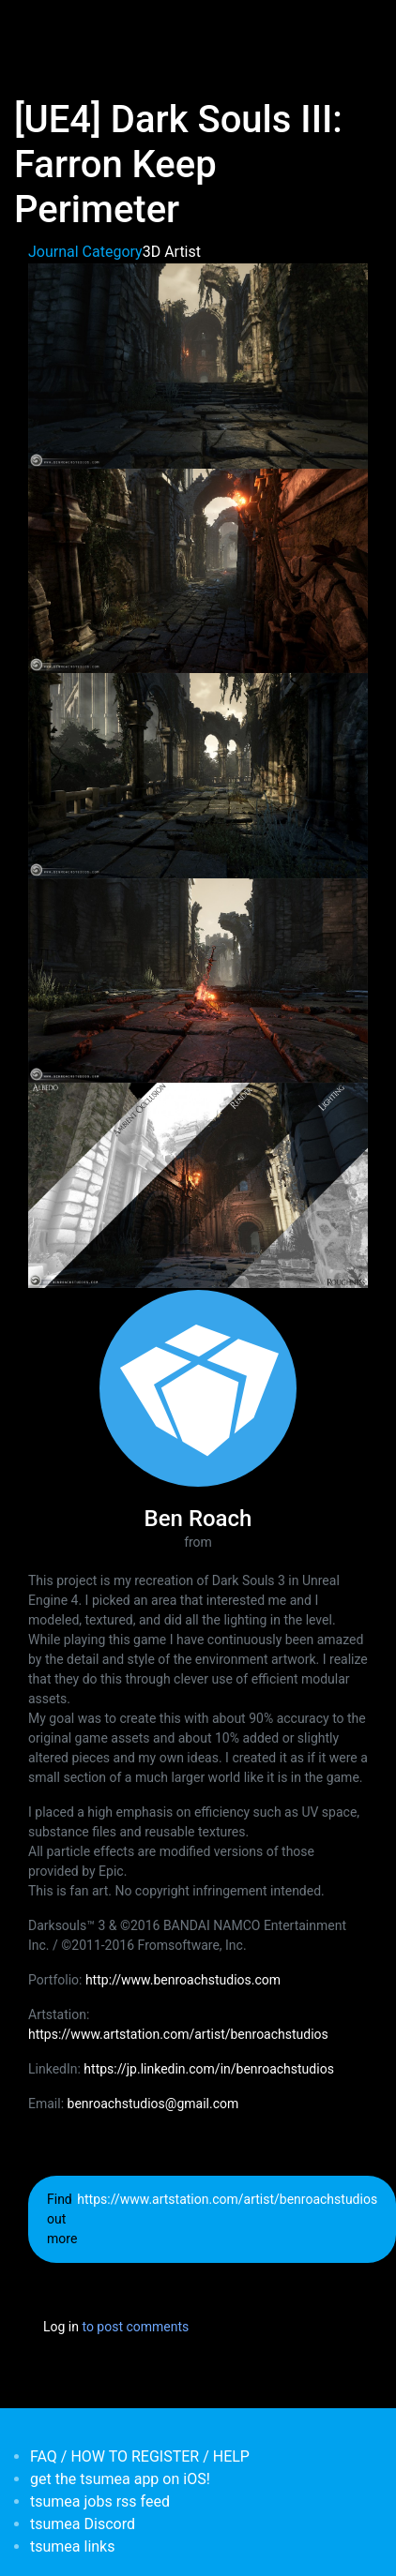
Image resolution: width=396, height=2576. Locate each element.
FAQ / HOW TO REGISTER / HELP (140, 2456)
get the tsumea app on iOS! (120, 2479)
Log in (61, 2326)
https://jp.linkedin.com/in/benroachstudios (209, 2068)
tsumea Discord (82, 2524)
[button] (198, 365)
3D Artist (172, 252)
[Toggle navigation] (41, 26)
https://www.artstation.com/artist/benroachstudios (178, 2034)
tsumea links (72, 2546)
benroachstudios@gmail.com (153, 2103)
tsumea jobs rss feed (100, 2501)
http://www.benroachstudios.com (183, 1979)
